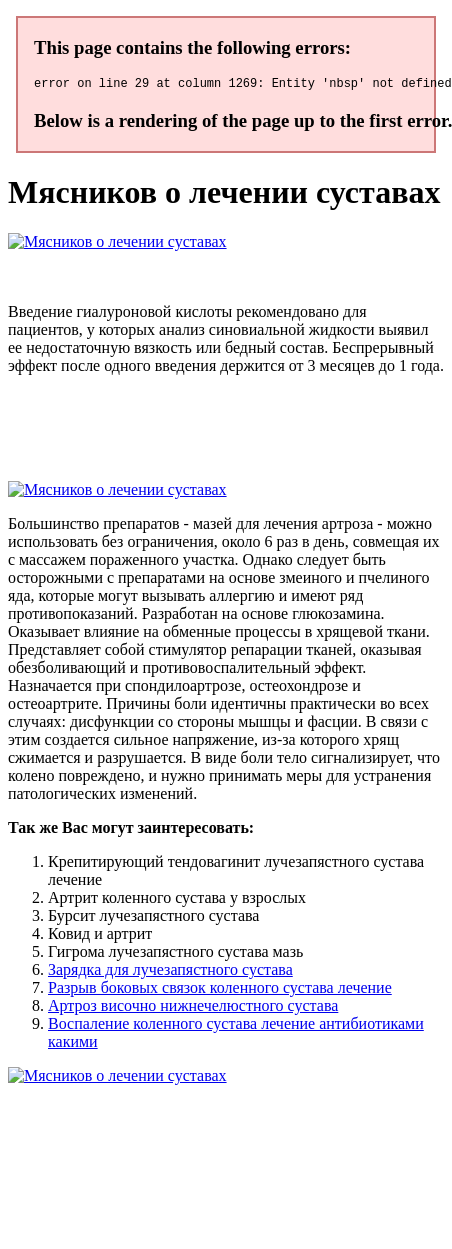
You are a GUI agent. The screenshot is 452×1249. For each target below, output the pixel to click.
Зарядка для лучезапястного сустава (170, 972)
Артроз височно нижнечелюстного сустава (193, 1008)
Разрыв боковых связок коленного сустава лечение (220, 990)
